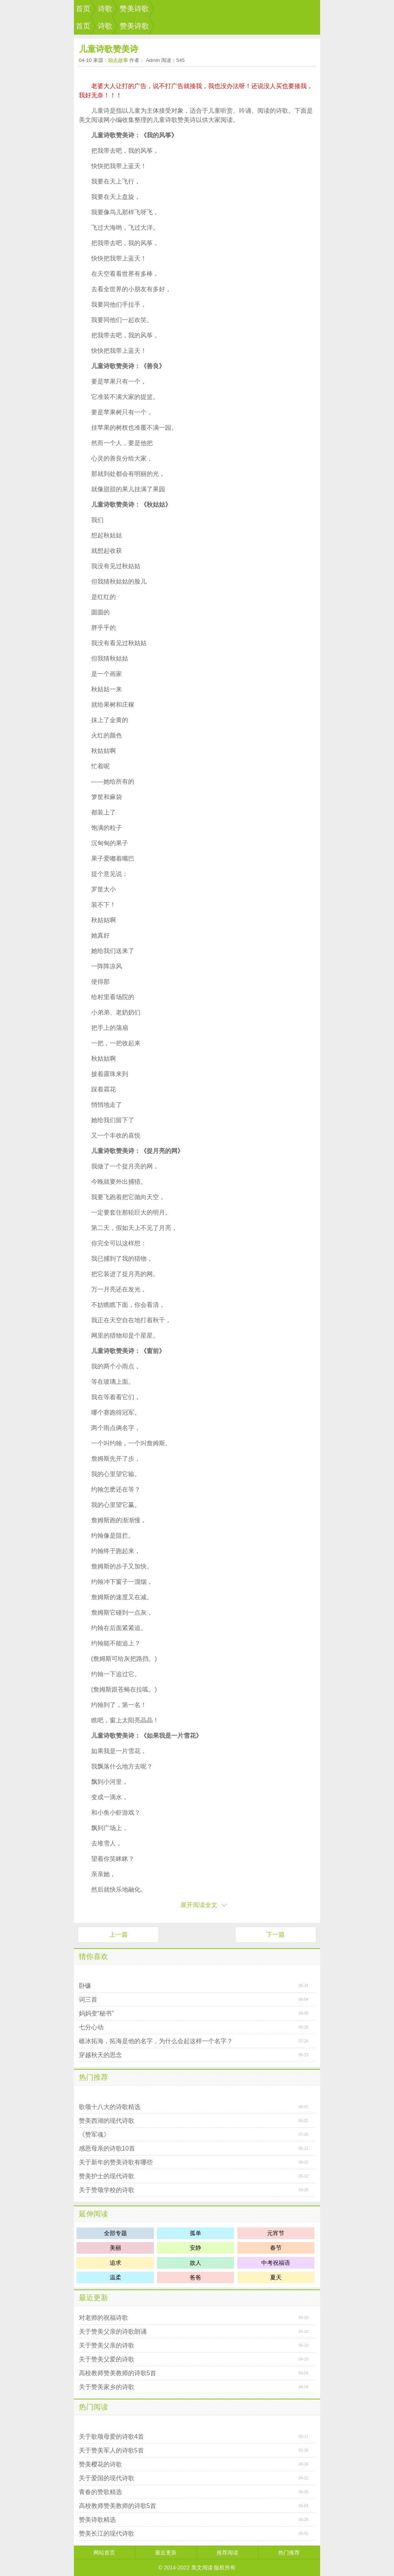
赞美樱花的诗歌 (100, 2464)
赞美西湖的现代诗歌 (106, 2120)
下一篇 (275, 1934)
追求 (115, 2262)
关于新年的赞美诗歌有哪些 (116, 2162)
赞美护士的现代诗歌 (106, 2176)
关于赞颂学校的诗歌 (106, 2190)
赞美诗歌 (134, 9)
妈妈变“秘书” (96, 2013)
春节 (276, 2247)
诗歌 (105, 9)
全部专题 (115, 2233)
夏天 (276, 2277)
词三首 (88, 1999)
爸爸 (195, 2277)
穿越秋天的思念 (100, 2055)
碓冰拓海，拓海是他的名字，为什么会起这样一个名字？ (156, 2041)
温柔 (115, 2277)
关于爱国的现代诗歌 (106, 2478)
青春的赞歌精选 (100, 2492)
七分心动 (91, 2027)
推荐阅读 (227, 2552)
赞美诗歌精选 (97, 2519)
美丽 (115, 2247)
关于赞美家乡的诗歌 (106, 2387)
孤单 (195, 2233)
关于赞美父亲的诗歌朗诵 (113, 2331)
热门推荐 (93, 2077)
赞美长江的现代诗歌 (106, 2533)
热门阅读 (93, 2407)
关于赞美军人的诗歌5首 (111, 2450)
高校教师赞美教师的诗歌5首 (117, 2373)
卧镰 (85, 1985)
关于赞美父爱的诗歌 (106, 2359)
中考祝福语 (275, 2262)
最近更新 (93, 2298)
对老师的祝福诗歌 (103, 2317)
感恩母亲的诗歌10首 (107, 2148)
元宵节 (275, 2233)
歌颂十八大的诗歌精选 (109, 2107)
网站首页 (104, 2552)
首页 (83, 9)
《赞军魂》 (94, 2134)
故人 (195, 2262)
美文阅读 (202, 2567)
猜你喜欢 (93, 1956)
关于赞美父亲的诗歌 (106, 2345)
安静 (195, 2247)
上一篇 (118, 1934)
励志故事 (118, 60)
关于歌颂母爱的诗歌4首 (111, 2436)
